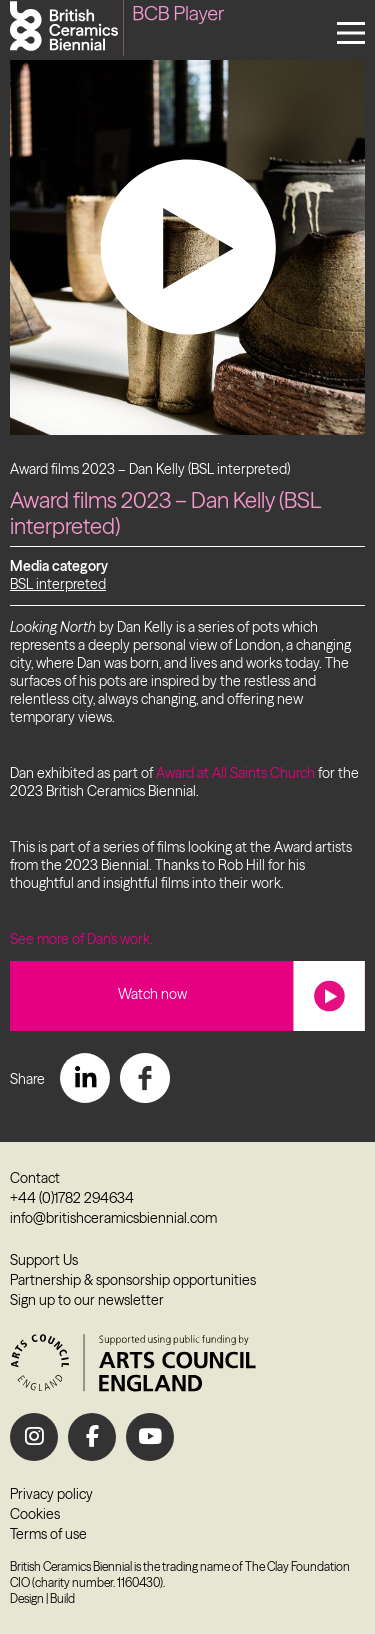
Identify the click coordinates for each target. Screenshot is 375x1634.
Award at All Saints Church (235, 773)
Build (62, 1598)
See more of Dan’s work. (81, 939)
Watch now (152, 994)
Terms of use (48, 1534)
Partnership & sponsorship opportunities (133, 1280)
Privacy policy (51, 1494)
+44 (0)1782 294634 (72, 1198)
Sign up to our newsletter (87, 1300)
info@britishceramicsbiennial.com (113, 1218)
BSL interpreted (58, 584)
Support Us (44, 1260)
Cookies (35, 1514)
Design (27, 1598)
